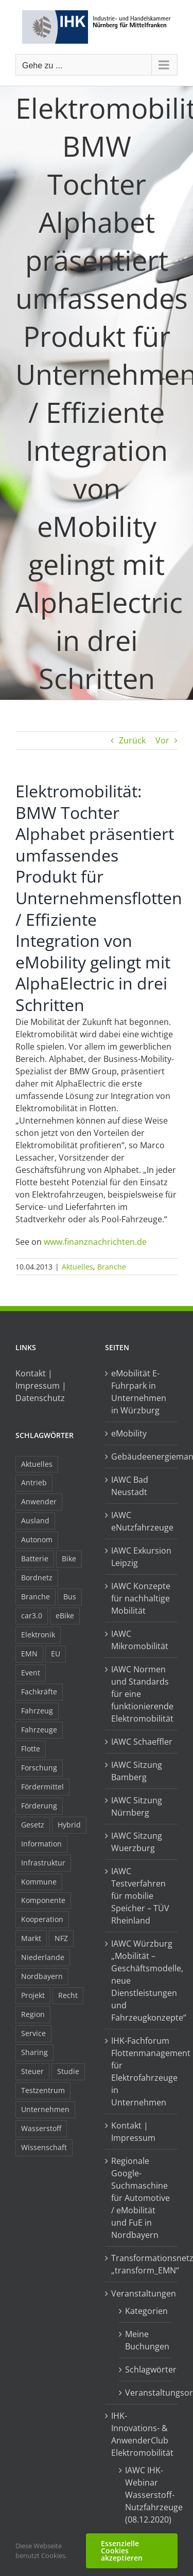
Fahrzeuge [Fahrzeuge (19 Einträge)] (39, 1729)
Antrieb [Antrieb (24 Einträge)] (34, 1482)
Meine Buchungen (146, 2340)
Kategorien (146, 2311)
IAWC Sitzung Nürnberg (136, 1806)
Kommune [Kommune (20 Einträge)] (39, 1882)
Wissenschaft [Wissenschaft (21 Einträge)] (44, 2147)
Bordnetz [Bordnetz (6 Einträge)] (36, 1577)
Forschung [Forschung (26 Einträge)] (39, 1767)
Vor (162, 740)
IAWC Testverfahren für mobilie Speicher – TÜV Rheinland (140, 1895)
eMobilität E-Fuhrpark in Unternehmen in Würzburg (138, 1392)
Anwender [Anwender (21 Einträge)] (39, 1501)
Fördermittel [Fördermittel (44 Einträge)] (42, 1786)
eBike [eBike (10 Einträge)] (65, 1615)
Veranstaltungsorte (146, 2392)
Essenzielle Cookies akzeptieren (122, 2550)
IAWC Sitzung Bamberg (136, 1771)
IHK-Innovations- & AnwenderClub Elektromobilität (142, 2434)
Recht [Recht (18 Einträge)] (68, 1995)
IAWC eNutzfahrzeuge (142, 1521)
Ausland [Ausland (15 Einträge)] (35, 1520)
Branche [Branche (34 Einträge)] (35, 1596)
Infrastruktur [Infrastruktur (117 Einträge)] (43, 1863)
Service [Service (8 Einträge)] (33, 2033)
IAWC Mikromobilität (139, 1640)
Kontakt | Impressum (133, 2131)
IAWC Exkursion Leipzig (141, 1557)
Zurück (132, 740)
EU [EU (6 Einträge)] (55, 1653)
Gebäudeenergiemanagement (142, 1456)
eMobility (129, 1433)
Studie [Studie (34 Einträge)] (68, 2071)
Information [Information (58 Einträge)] (41, 1844)
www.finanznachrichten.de (95, 1241)
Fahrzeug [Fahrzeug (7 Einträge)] (37, 1710)
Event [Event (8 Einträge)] (30, 1672)
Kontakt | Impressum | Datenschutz (40, 1386)
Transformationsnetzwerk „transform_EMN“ (142, 2264)
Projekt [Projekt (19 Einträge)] (33, 1995)
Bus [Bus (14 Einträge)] (69, 1596)
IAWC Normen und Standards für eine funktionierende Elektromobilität (142, 1694)
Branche (111, 1267)
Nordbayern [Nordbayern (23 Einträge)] (42, 1976)
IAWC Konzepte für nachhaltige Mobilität (140, 1598)
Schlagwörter (146, 2369)
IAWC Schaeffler (141, 1741)
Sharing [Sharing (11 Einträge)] (34, 2052)
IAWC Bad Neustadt (129, 1486)
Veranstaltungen (142, 2293)
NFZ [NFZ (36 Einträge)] (61, 1938)
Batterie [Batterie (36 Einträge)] (34, 1558)
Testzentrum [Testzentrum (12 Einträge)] (43, 2090)
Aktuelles (77, 1267)
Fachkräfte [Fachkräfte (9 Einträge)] (39, 1691)
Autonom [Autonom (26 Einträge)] (36, 1539)
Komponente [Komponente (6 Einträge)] (43, 1900)
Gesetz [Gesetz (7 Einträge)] (32, 1825)
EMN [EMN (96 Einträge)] (29, 1653)
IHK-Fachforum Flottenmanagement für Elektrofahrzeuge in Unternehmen (142, 2071)
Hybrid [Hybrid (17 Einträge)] (69, 1825)
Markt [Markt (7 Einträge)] (31, 1938)
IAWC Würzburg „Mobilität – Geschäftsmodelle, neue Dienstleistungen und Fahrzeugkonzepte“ (142, 1980)
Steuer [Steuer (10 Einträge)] (32, 2071)
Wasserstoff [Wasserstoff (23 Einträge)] (41, 2128)
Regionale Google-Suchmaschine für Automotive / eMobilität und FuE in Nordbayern (140, 2198)
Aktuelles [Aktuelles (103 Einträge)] (36, 1464)
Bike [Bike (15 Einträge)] (69, 1558)
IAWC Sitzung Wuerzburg (136, 1842)
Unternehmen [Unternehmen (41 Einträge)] (45, 2109)
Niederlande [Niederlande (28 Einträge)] (42, 1957)
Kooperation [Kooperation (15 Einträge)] (42, 1919)
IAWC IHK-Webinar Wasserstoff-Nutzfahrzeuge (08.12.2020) (146, 2495)
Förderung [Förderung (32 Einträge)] (39, 1805)
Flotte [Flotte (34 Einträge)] (30, 1748)
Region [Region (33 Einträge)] (33, 2014)
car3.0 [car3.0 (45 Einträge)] (31, 1615)
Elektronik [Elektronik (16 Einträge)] (38, 1634)
